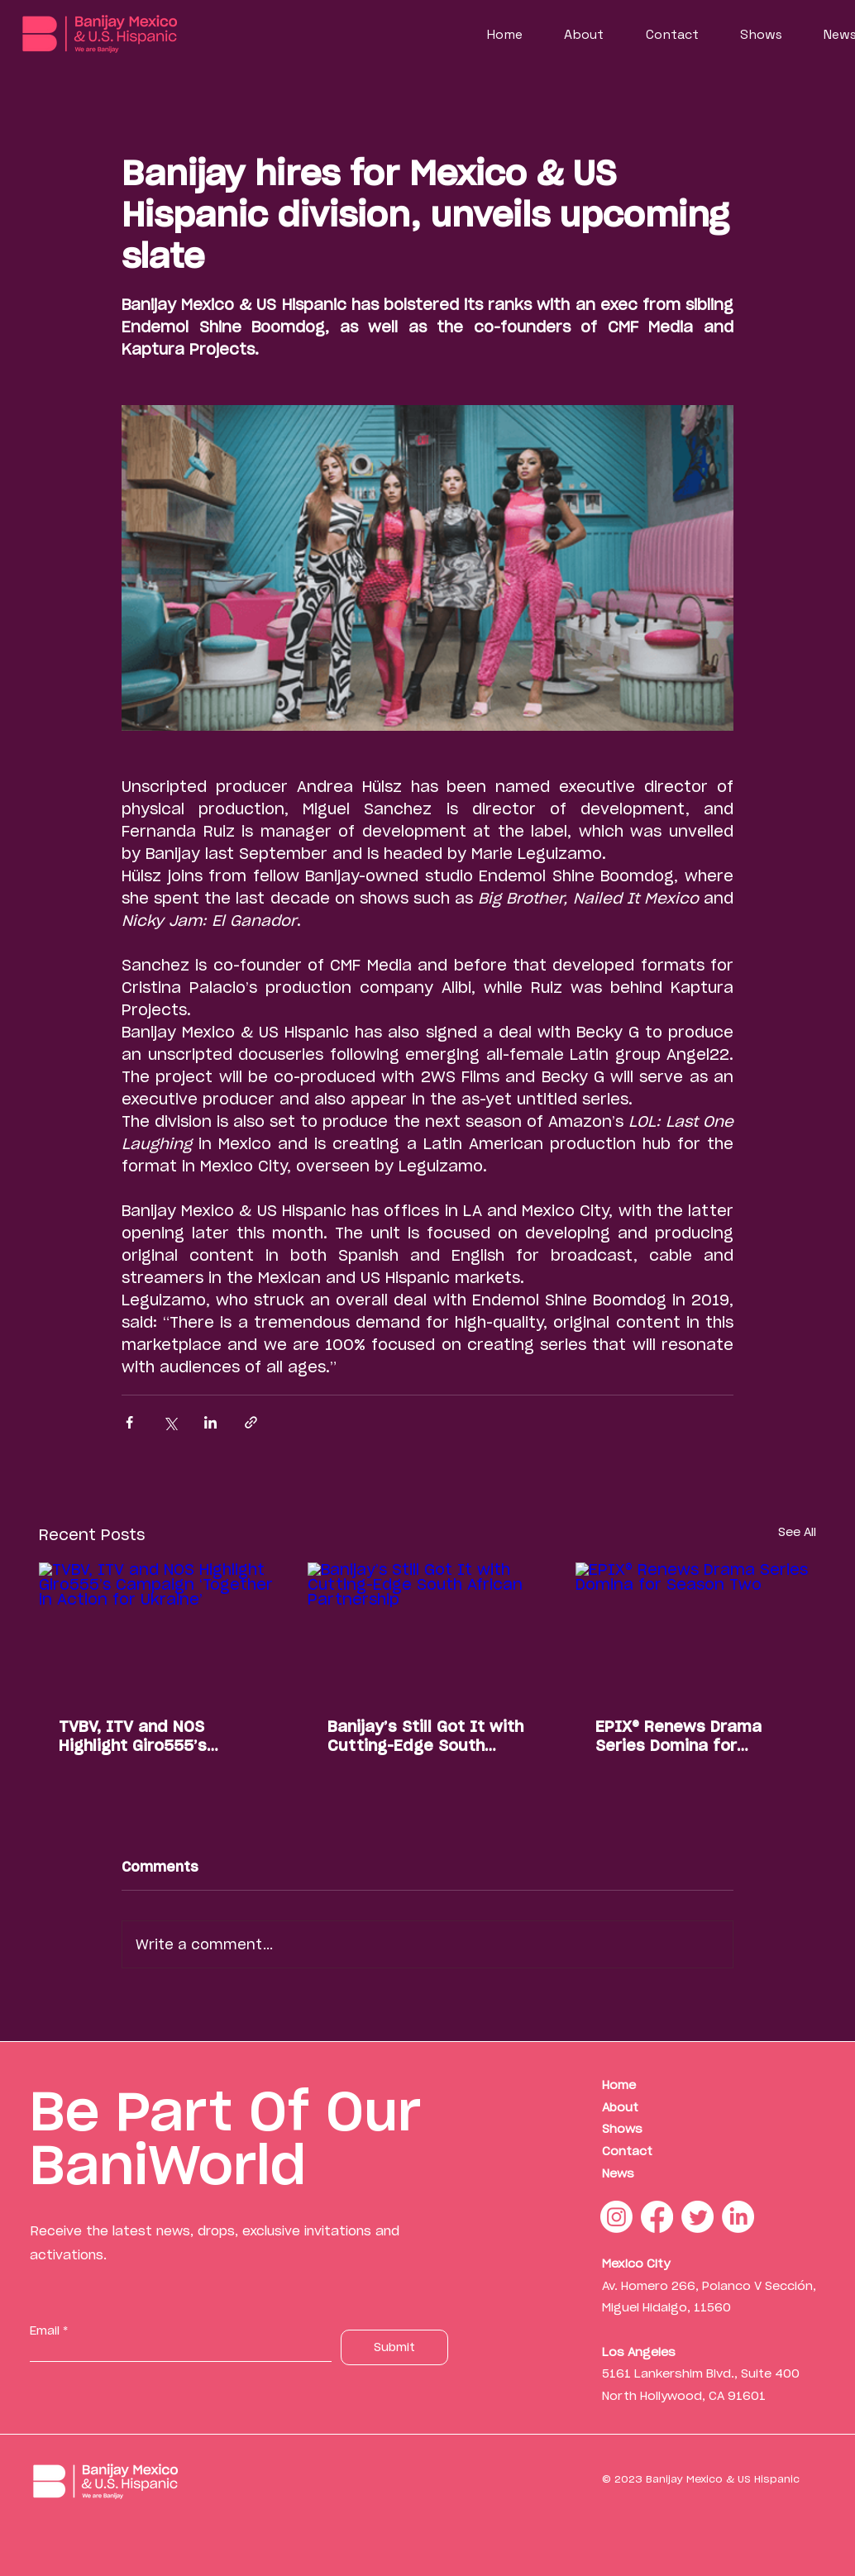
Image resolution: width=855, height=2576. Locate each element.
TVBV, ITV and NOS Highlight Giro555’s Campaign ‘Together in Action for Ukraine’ (147, 1736)
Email (45, 2330)
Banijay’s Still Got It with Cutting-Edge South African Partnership (425, 1736)
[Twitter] (697, 2217)
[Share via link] (251, 1422)
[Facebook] (657, 2217)
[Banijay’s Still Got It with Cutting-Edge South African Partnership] (428, 1630)
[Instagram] (616, 2217)
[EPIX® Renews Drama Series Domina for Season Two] (696, 1629)
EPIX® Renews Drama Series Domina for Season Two (678, 1736)
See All (797, 1531)
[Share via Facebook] (129, 1422)
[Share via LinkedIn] (210, 1422)
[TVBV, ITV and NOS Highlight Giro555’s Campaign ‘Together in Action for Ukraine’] (159, 1629)
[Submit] (394, 2347)
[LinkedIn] (738, 2217)
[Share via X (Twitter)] (170, 1422)
